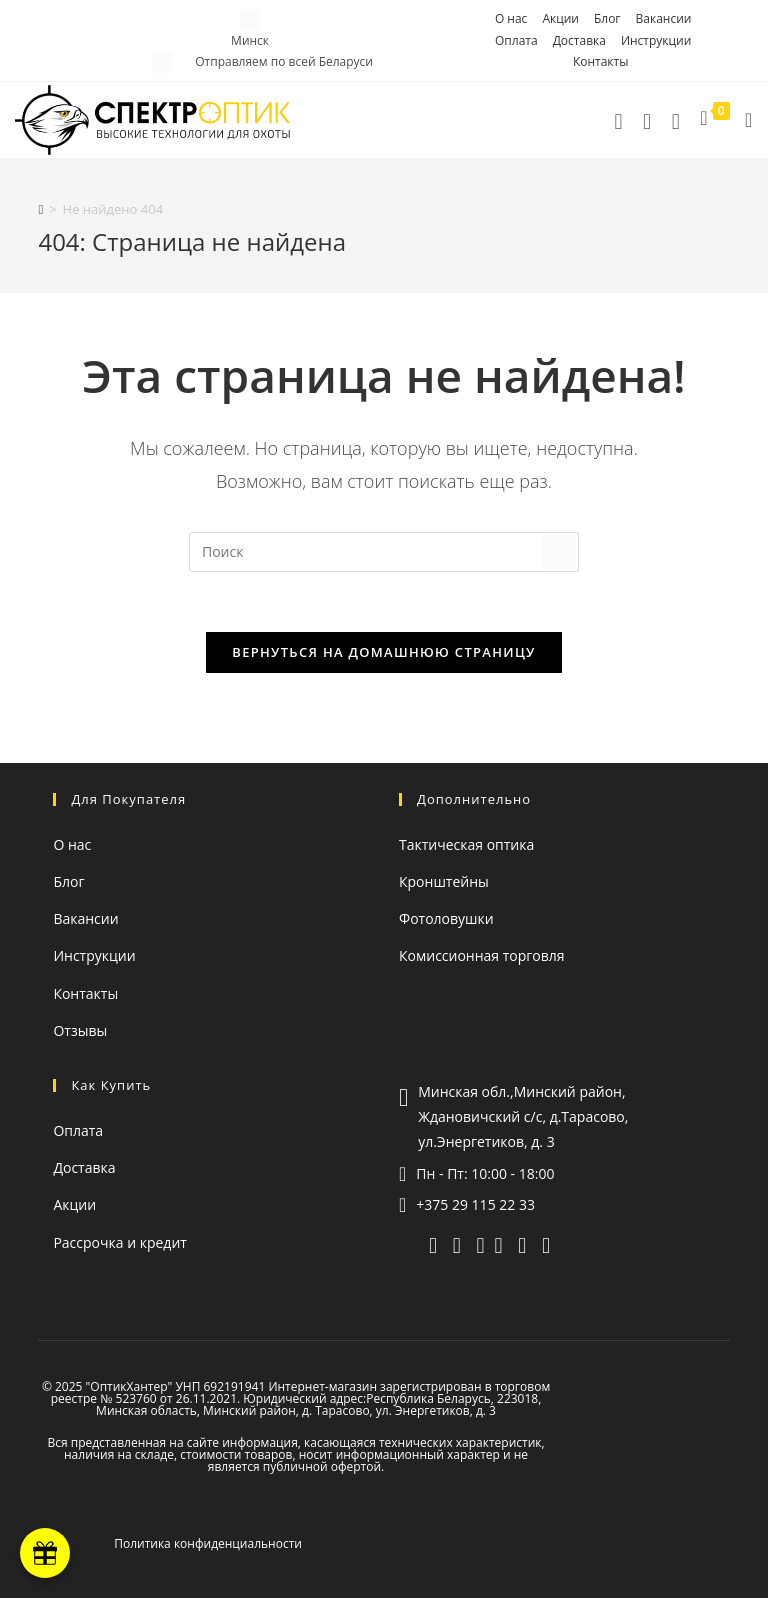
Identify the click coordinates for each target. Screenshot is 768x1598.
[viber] (457, 1244)
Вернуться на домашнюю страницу (383, 652)
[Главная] (40, 209)
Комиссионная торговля (482, 955)
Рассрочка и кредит (119, 1242)
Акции (560, 18)
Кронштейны (444, 881)
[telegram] (647, 120)
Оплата (516, 40)
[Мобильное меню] (741, 120)
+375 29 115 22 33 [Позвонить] (475, 1204)
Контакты (601, 61)
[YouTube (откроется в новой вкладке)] (499, 1244)
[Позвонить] (618, 120)
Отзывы (80, 1030)
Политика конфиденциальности (208, 1543)
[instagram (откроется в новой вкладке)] (522, 1244)
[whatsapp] (481, 1244)
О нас (511, 18)
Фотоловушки (446, 918)
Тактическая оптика (466, 844)
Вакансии (664, 18)
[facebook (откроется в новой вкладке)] (546, 1244)
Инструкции (656, 40)
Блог (607, 18)
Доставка (579, 40)
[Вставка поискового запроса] (384, 552)
